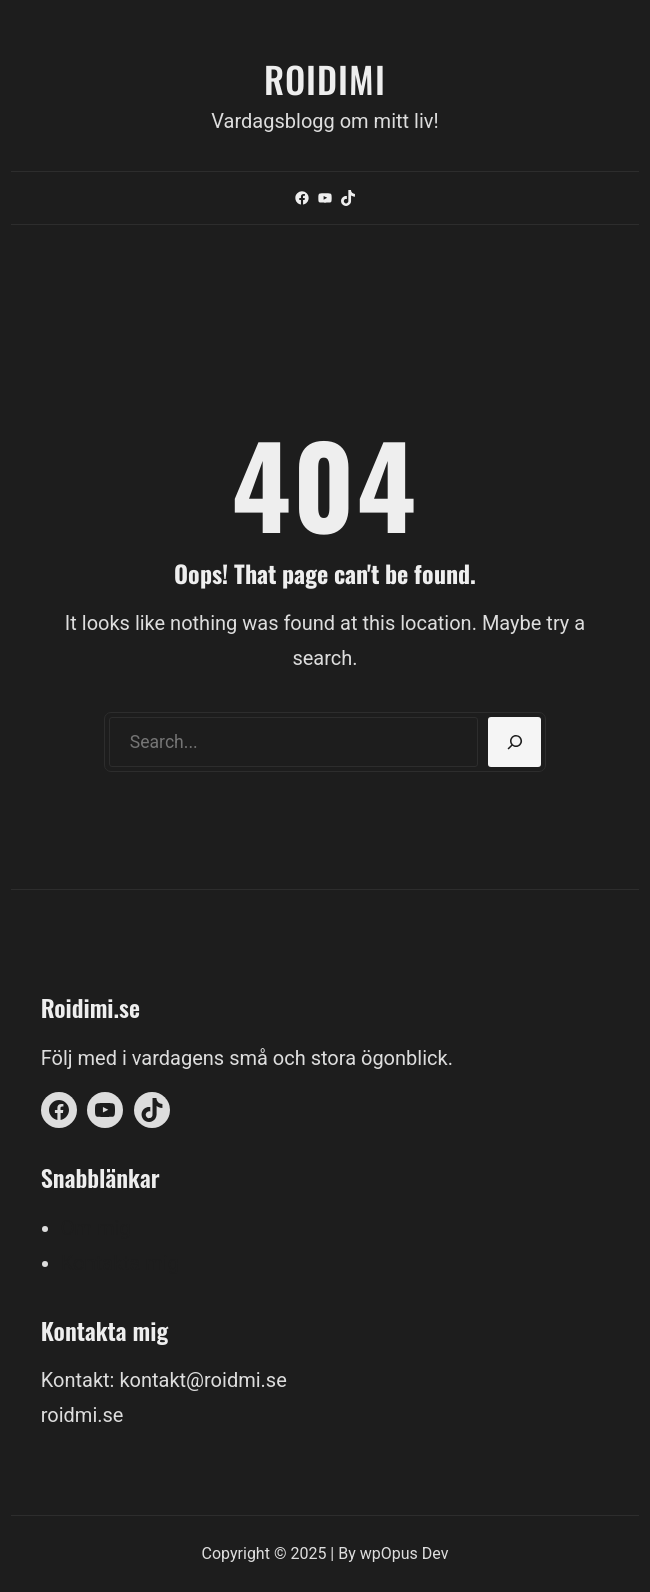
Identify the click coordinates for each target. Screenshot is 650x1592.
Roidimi (325, 78)
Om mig (96, 1228)
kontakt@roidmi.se (202, 1380)
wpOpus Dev (404, 1553)
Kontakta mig (120, 1263)
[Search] (514, 742)
